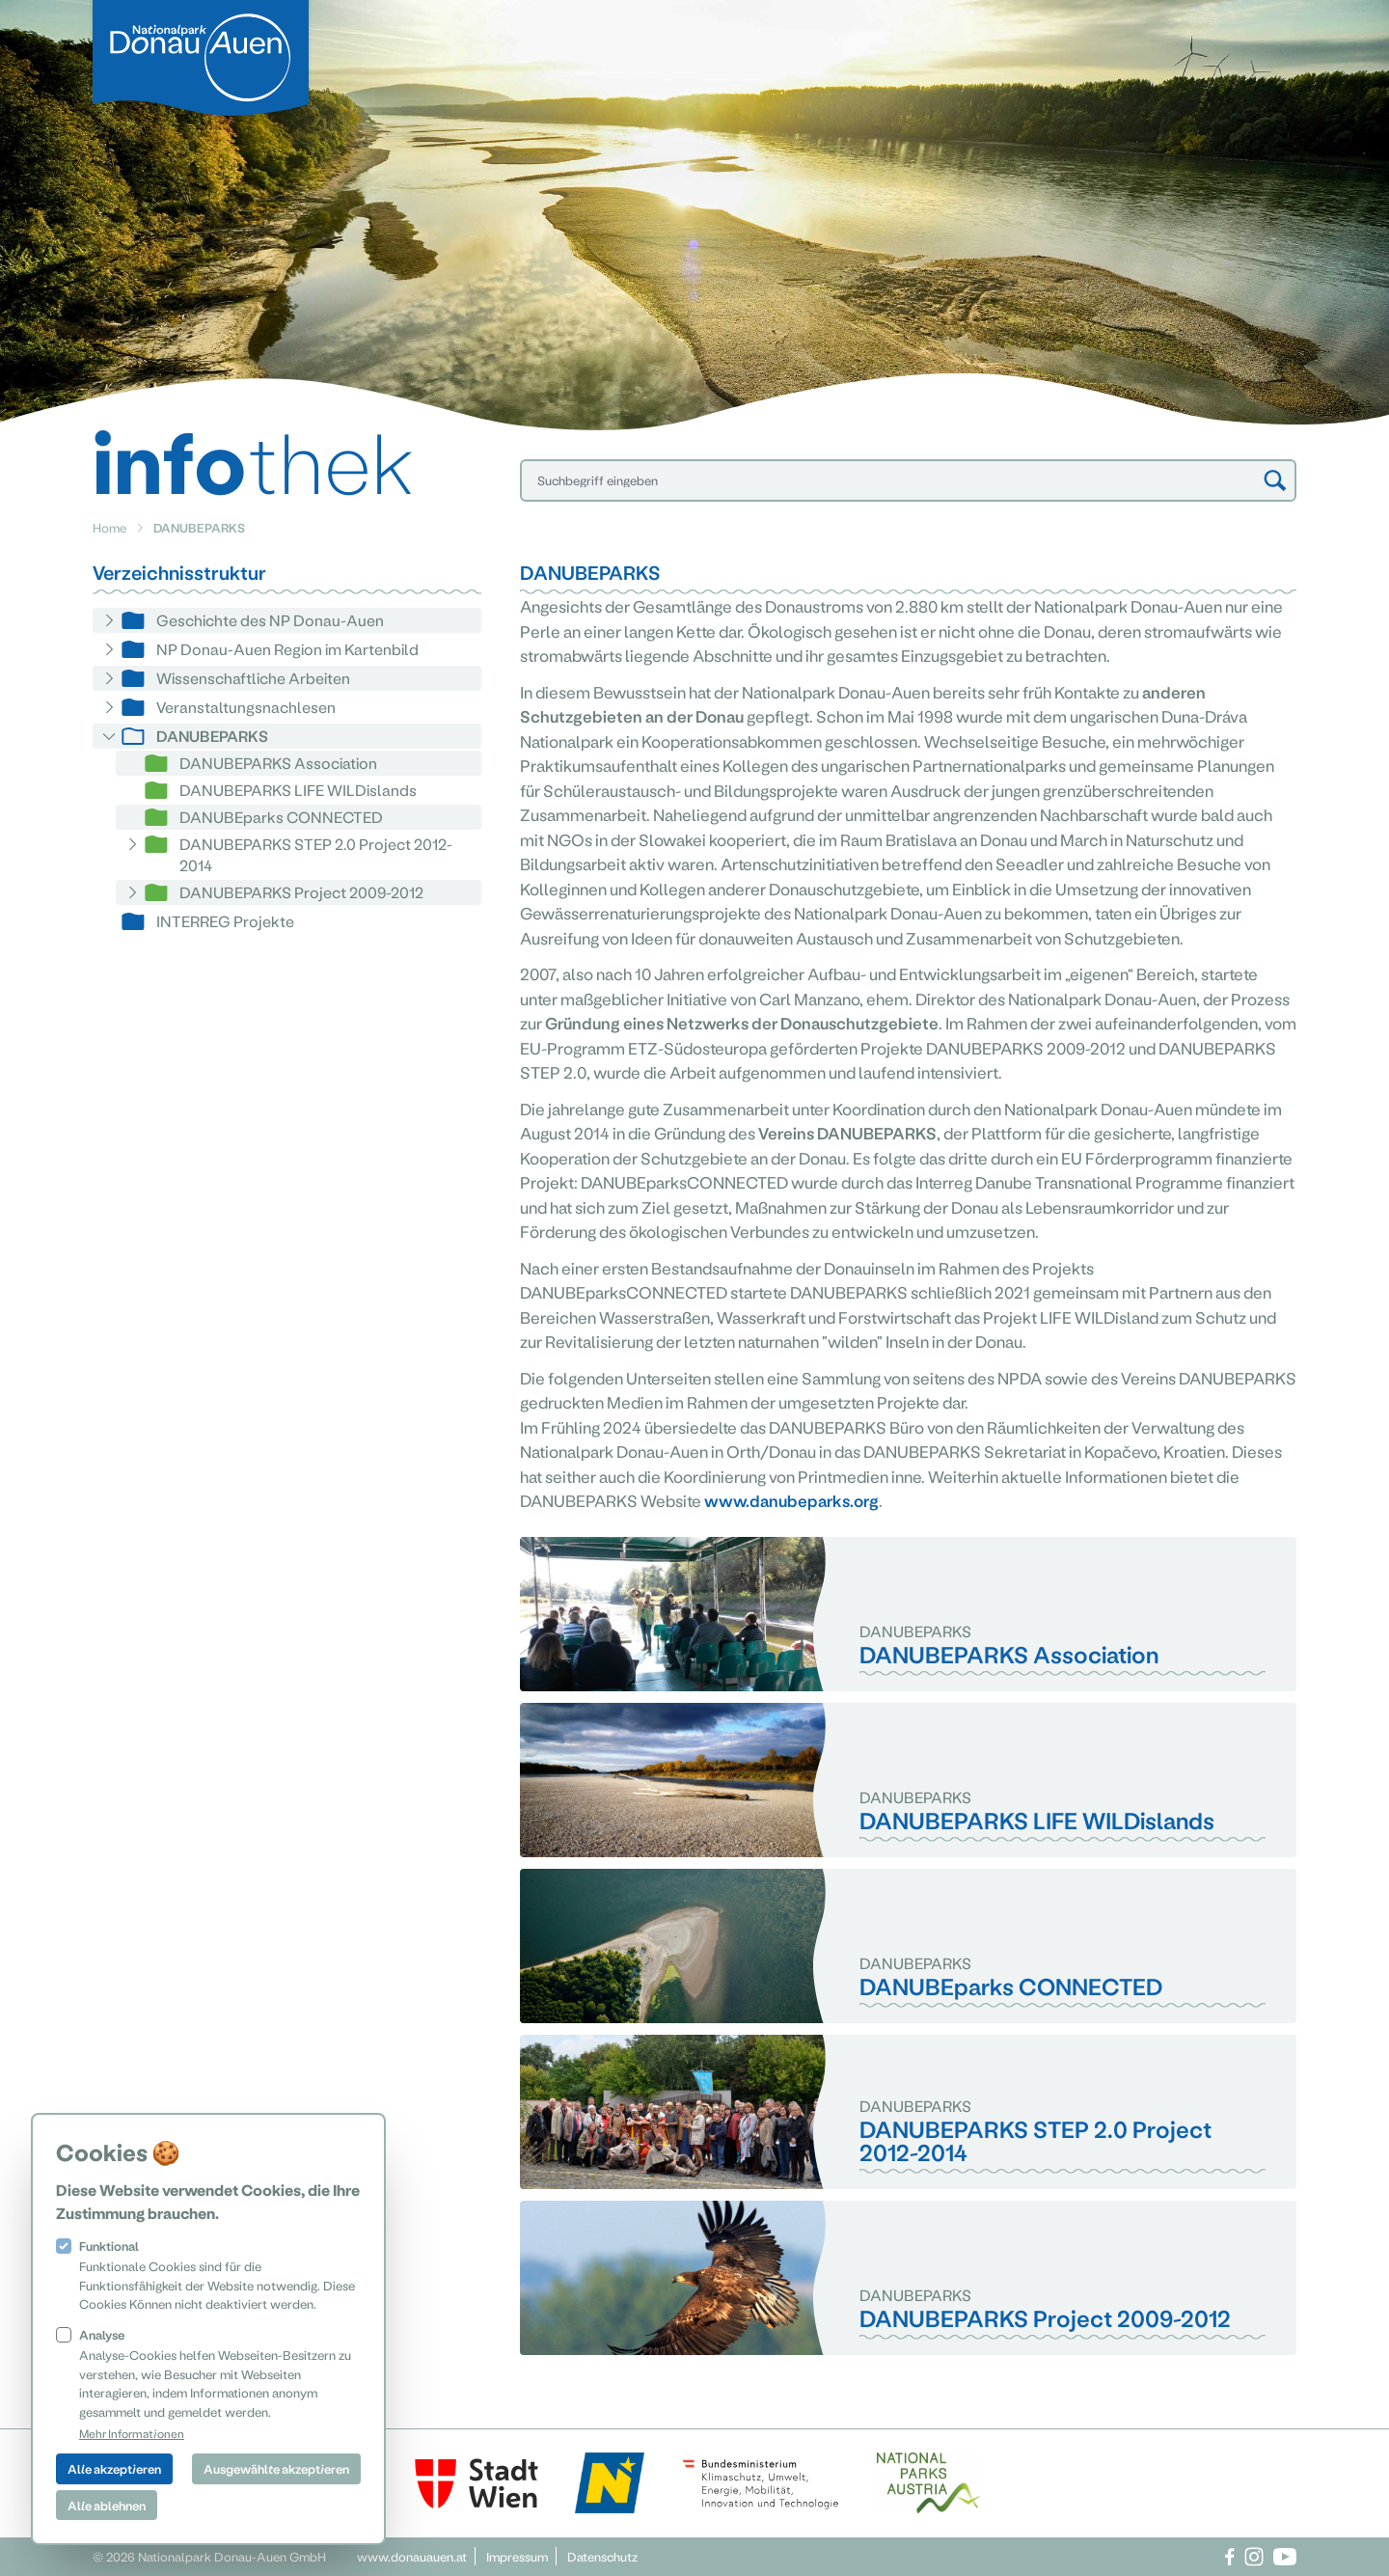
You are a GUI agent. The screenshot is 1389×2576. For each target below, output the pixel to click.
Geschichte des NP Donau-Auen (270, 620)
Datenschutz (602, 2556)
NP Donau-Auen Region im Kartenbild (287, 649)
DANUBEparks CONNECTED (281, 817)
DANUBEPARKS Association (278, 763)
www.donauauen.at (412, 2556)
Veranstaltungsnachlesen (246, 707)
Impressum (517, 2556)
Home (109, 527)
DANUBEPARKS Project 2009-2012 (301, 892)
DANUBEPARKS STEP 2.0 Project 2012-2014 (315, 854)
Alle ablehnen (107, 2505)
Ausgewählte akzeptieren (276, 2468)
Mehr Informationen (131, 2433)
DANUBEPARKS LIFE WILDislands (298, 790)
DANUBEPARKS (212, 735)
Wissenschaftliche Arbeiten (253, 678)
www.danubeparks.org (791, 1500)
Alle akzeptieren (114, 2468)
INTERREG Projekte (225, 921)
